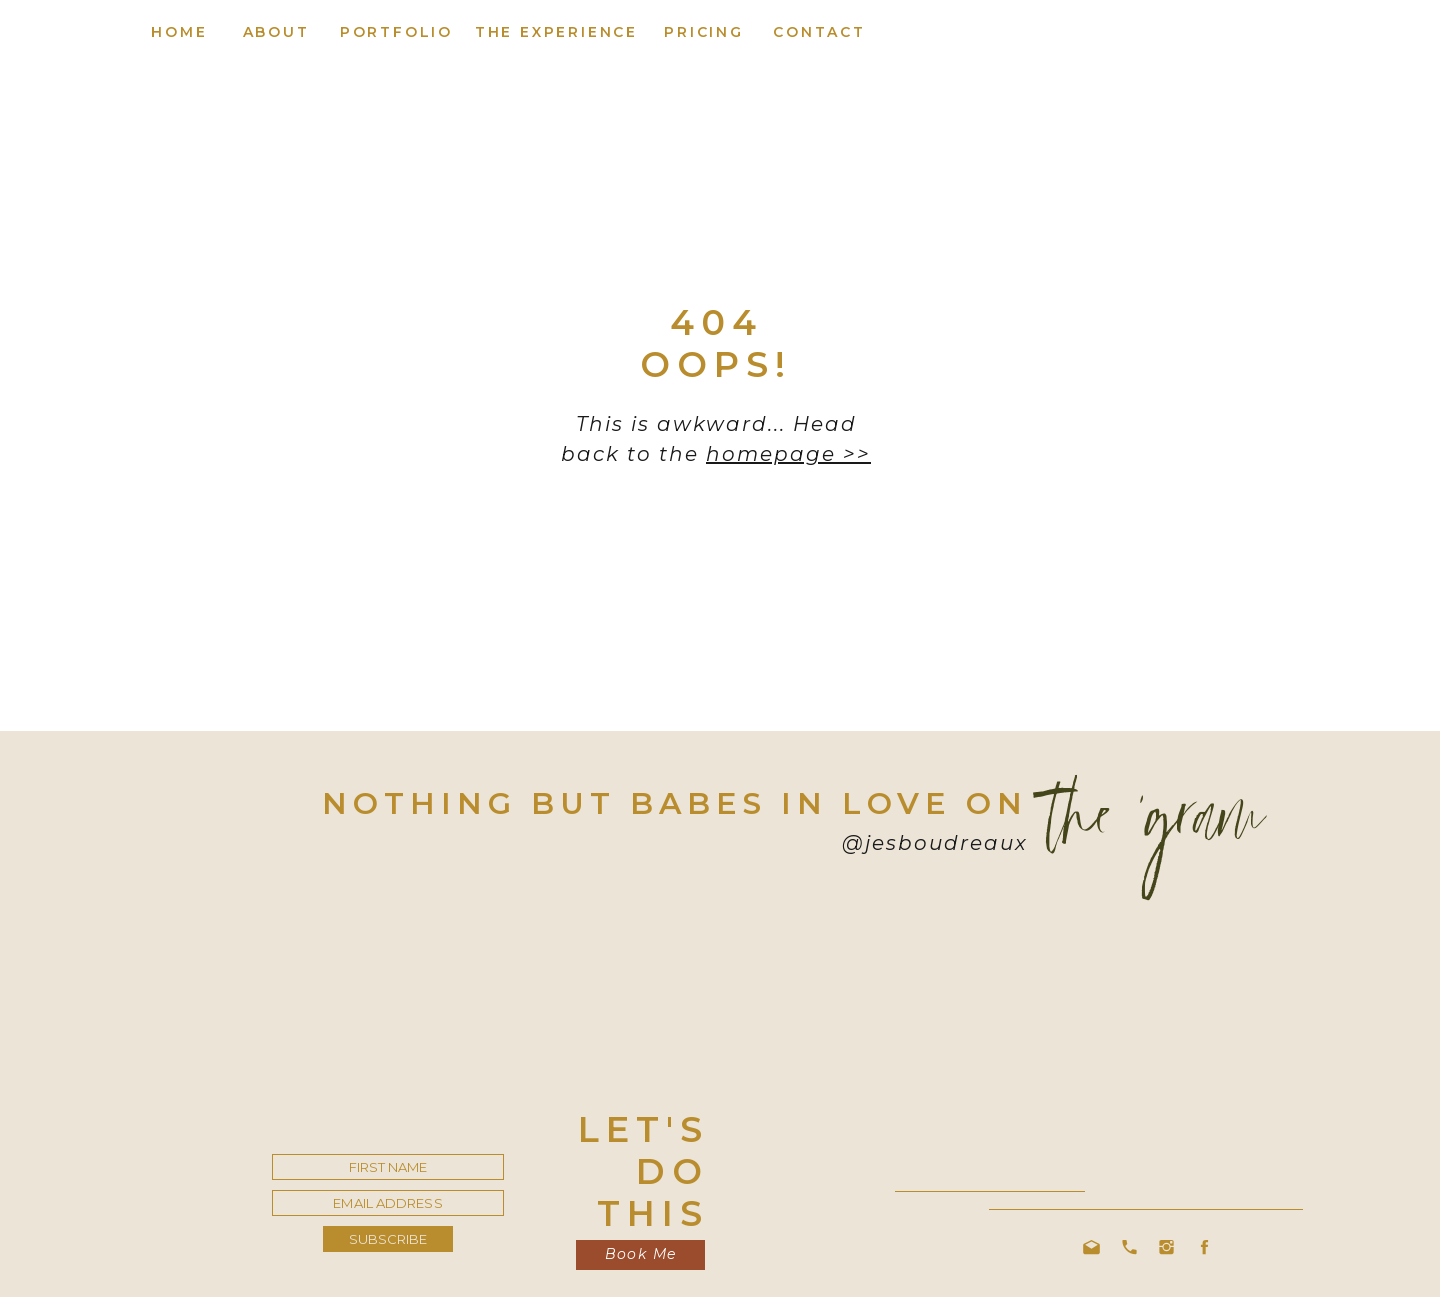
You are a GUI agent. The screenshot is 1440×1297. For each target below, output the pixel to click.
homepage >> (788, 454)
